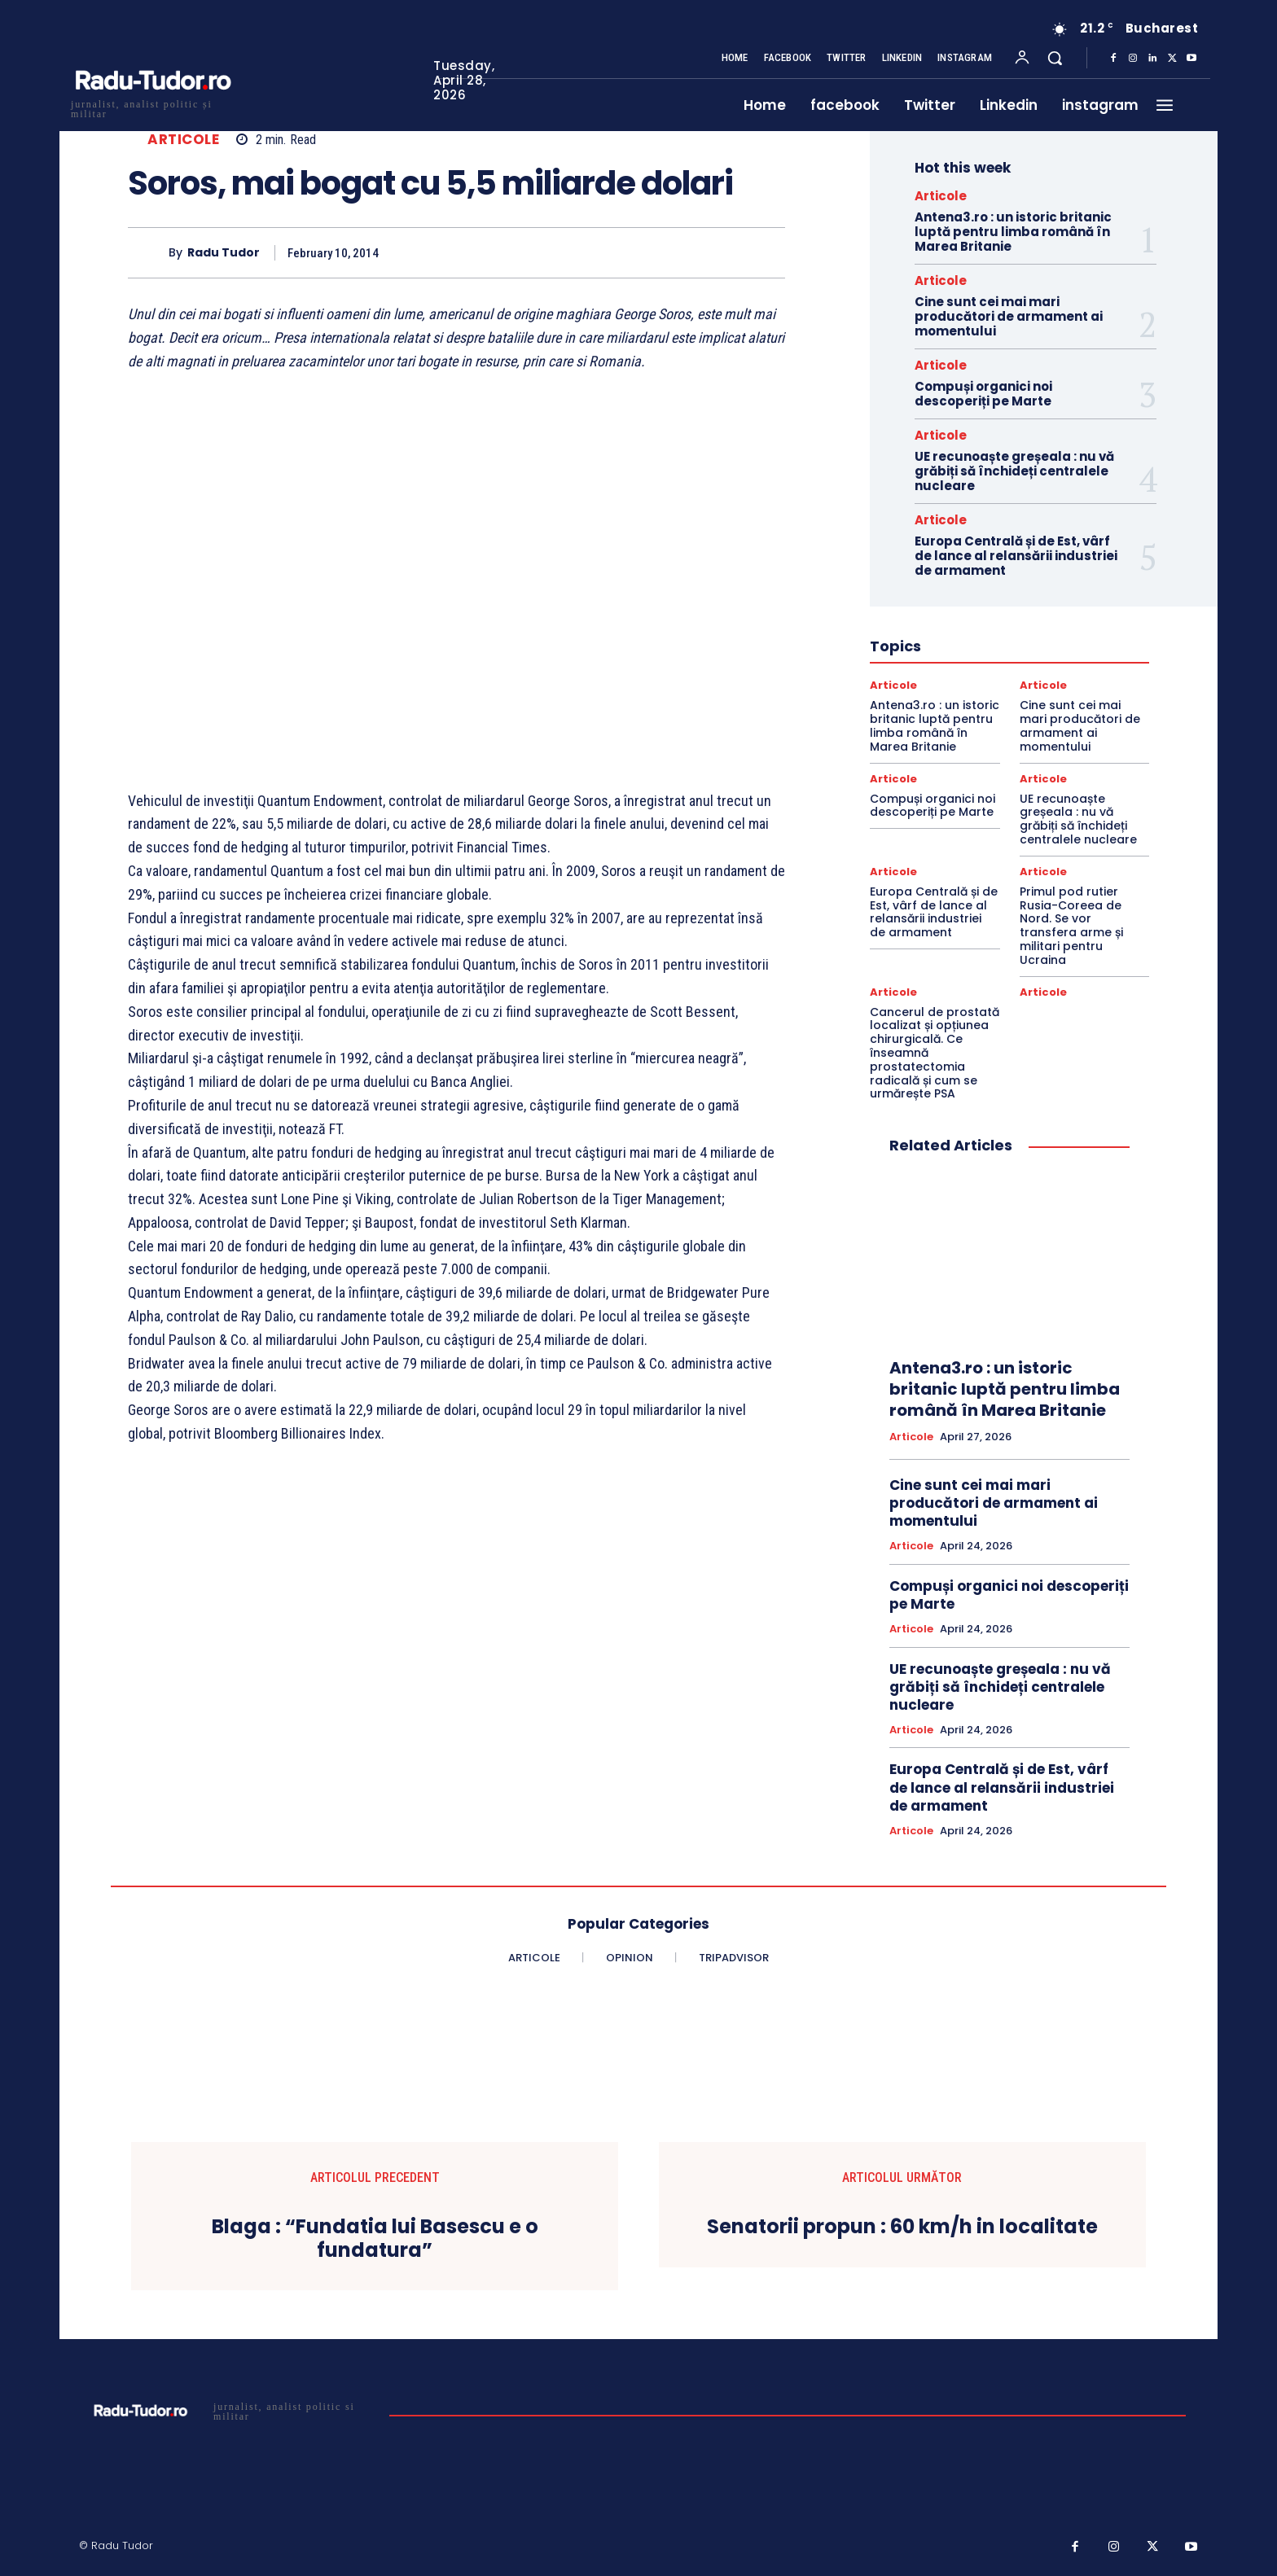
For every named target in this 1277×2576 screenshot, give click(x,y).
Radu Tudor (223, 253)
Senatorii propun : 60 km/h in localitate (902, 2227)
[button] (1054, 57)
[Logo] (232, 2410)
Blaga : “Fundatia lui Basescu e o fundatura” (375, 2239)
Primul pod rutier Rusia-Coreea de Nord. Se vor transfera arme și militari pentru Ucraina (1071, 925)
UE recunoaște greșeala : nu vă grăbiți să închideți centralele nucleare (1014, 471)
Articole (183, 140)
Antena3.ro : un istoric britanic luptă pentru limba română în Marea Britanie (1013, 231)
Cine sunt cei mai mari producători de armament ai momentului (1009, 316)
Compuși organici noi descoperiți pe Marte (983, 394)
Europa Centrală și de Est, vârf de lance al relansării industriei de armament (1016, 555)
